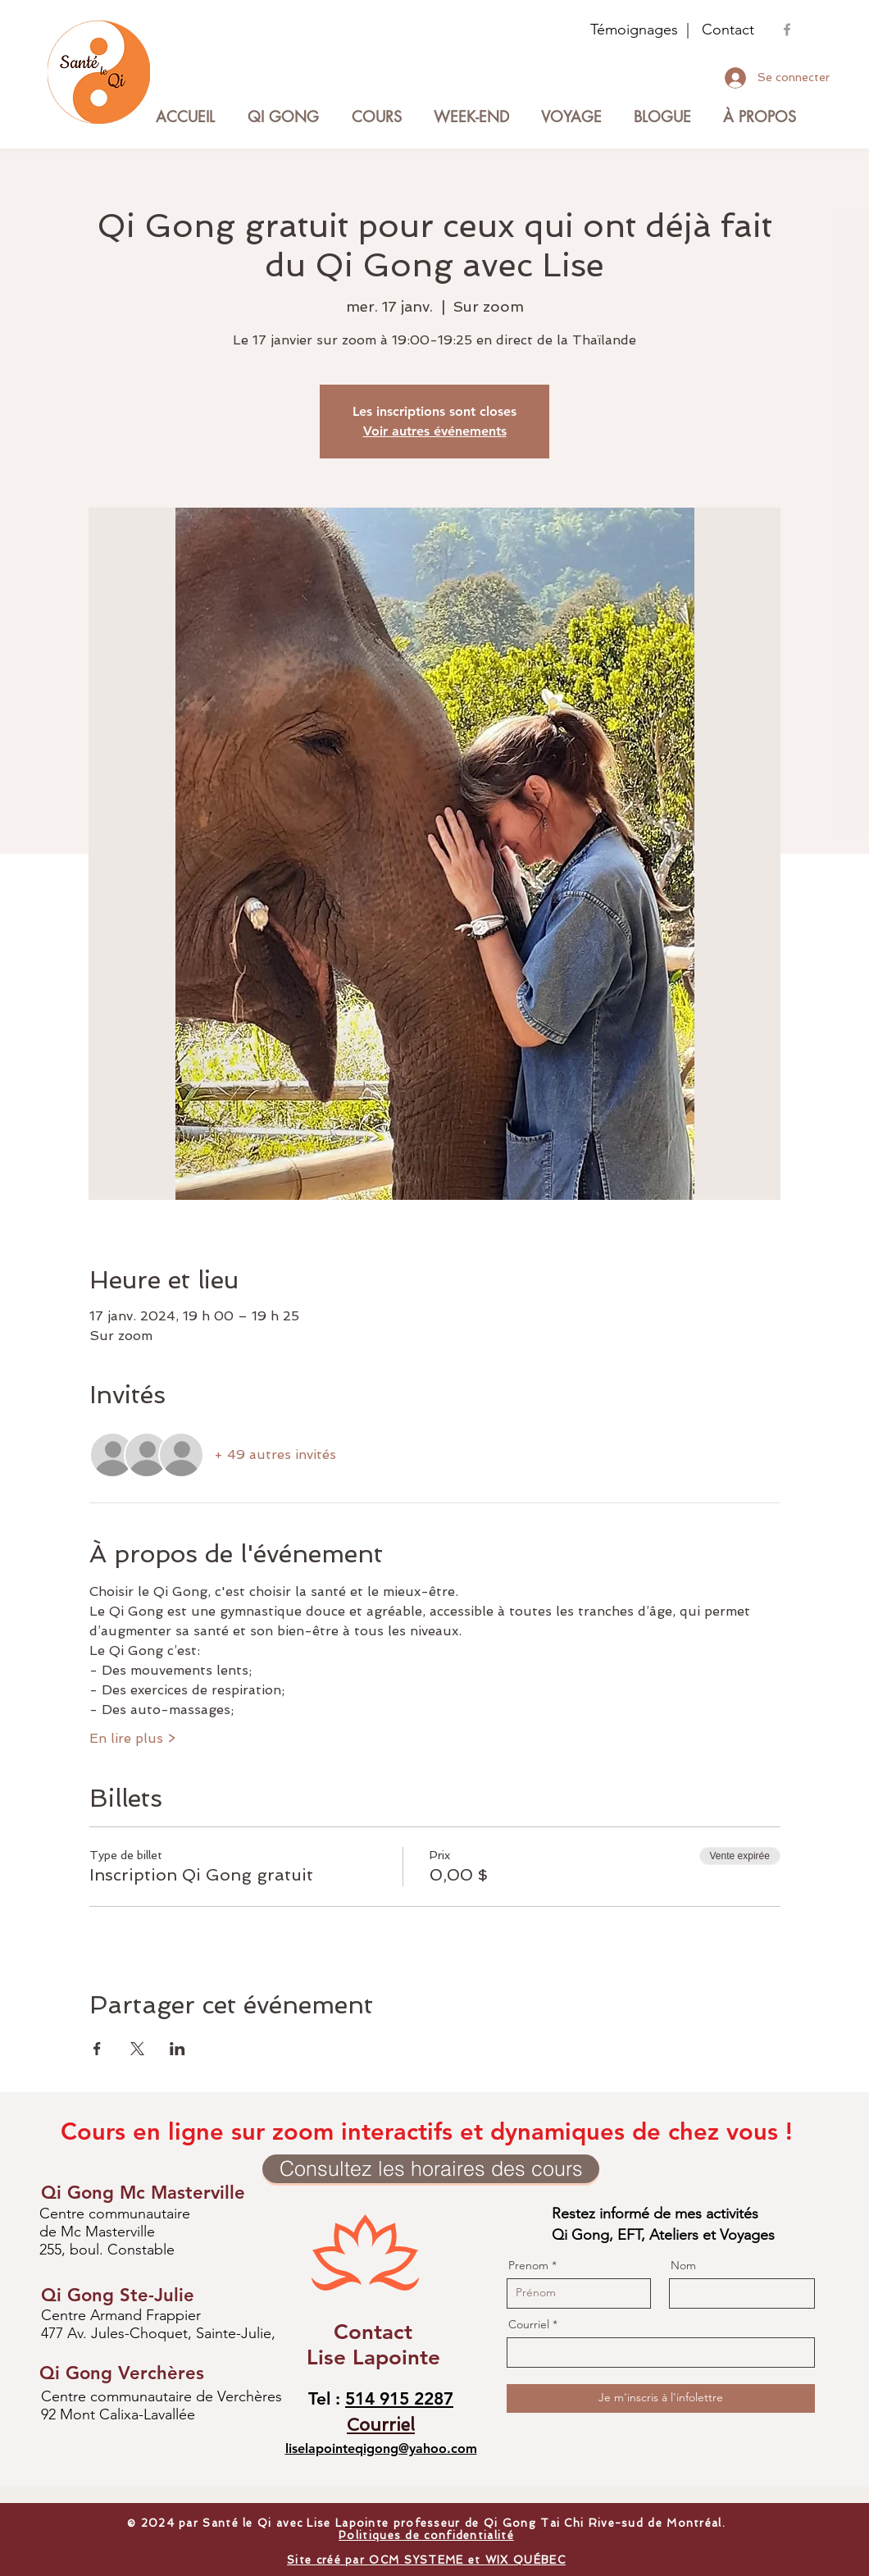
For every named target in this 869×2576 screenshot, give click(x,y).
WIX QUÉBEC (525, 2560)
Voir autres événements (435, 431)
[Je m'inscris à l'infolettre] (661, 2398)
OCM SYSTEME (418, 2560)
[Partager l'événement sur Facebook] (97, 2048)
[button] (376, 116)
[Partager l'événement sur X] (137, 2048)
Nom (683, 2265)
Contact (728, 30)
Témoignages (634, 30)
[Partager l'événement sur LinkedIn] (177, 2048)
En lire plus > (132, 1738)
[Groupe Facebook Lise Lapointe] (787, 29)
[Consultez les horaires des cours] (430, 2168)
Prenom (528, 2265)
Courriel (528, 2324)
